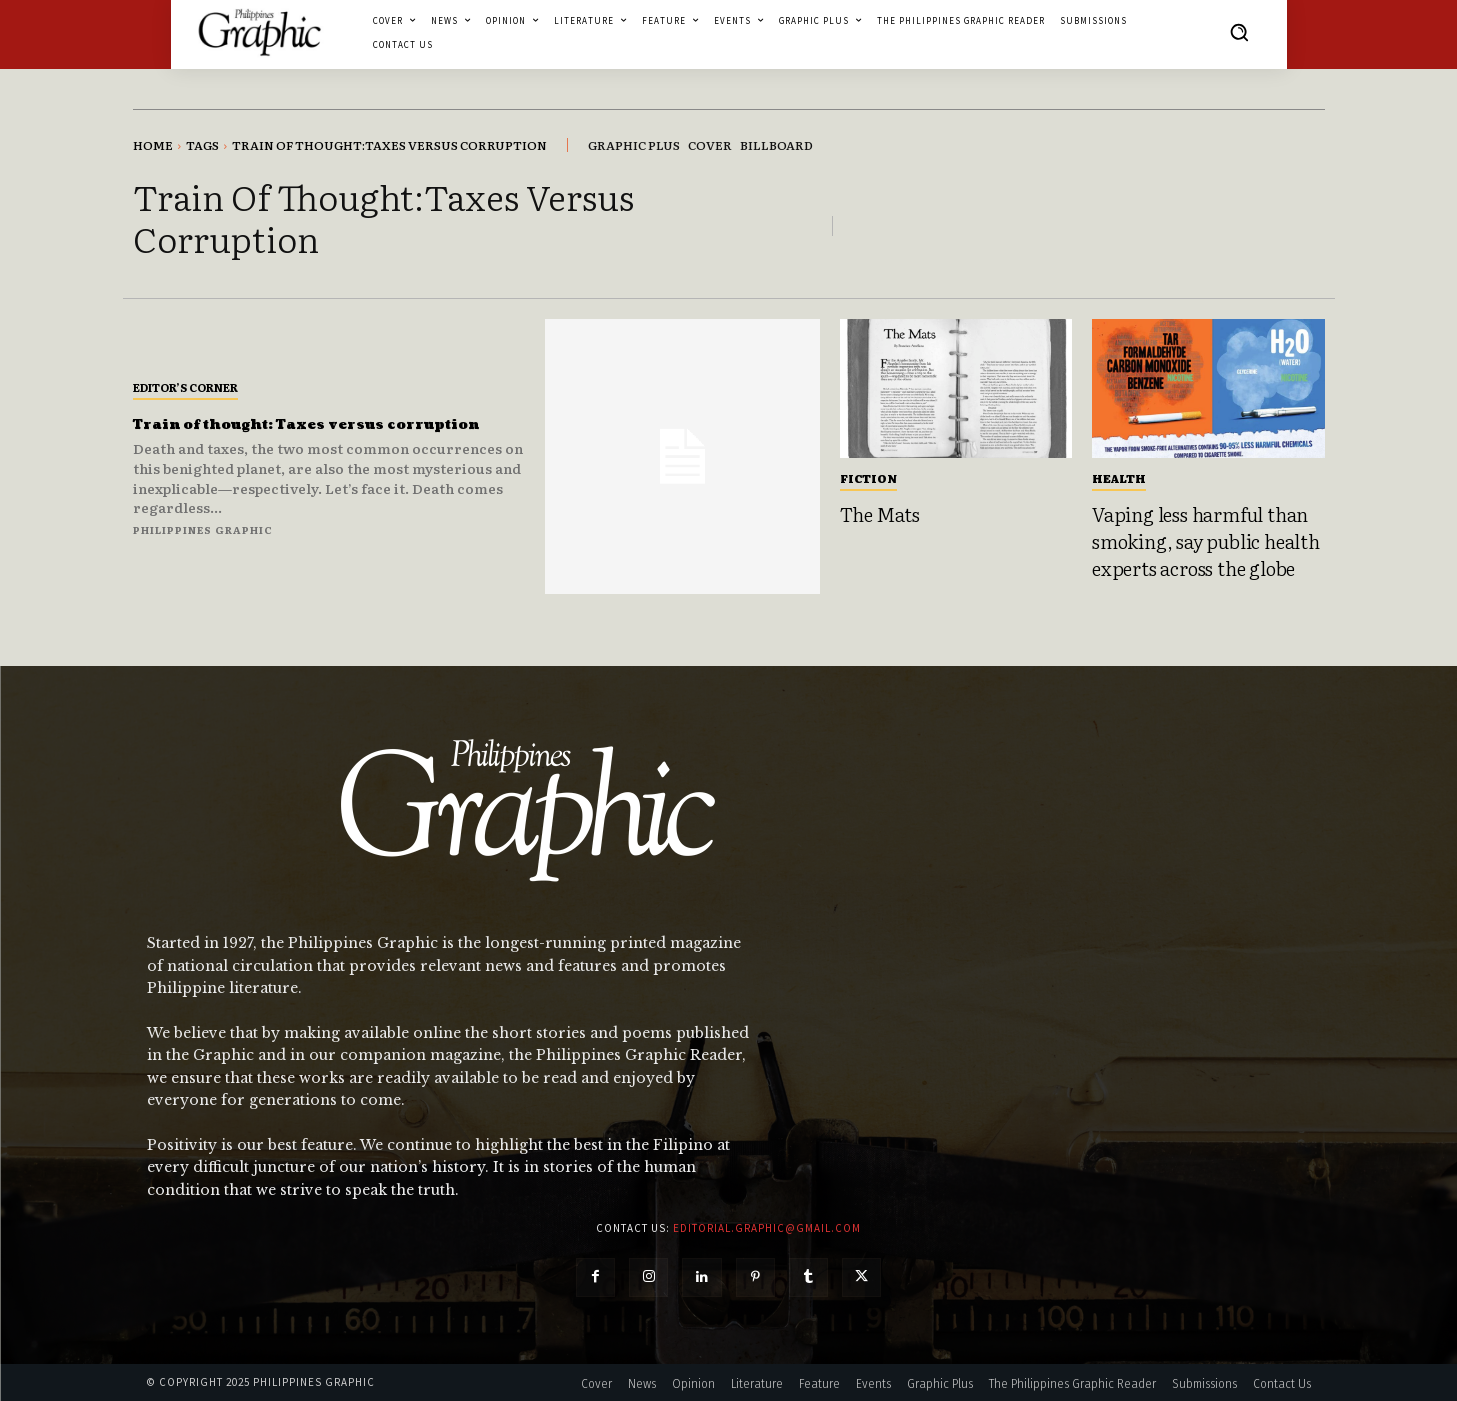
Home (153, 145)
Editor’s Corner (185, 376)
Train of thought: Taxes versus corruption (300, 423)
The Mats (880, 514)
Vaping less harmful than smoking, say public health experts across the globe (1206, 540)
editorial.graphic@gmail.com (767, 1228)
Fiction (868, 478)
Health (1119, 478)
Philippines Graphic (203, 540)
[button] (1239, 32)
